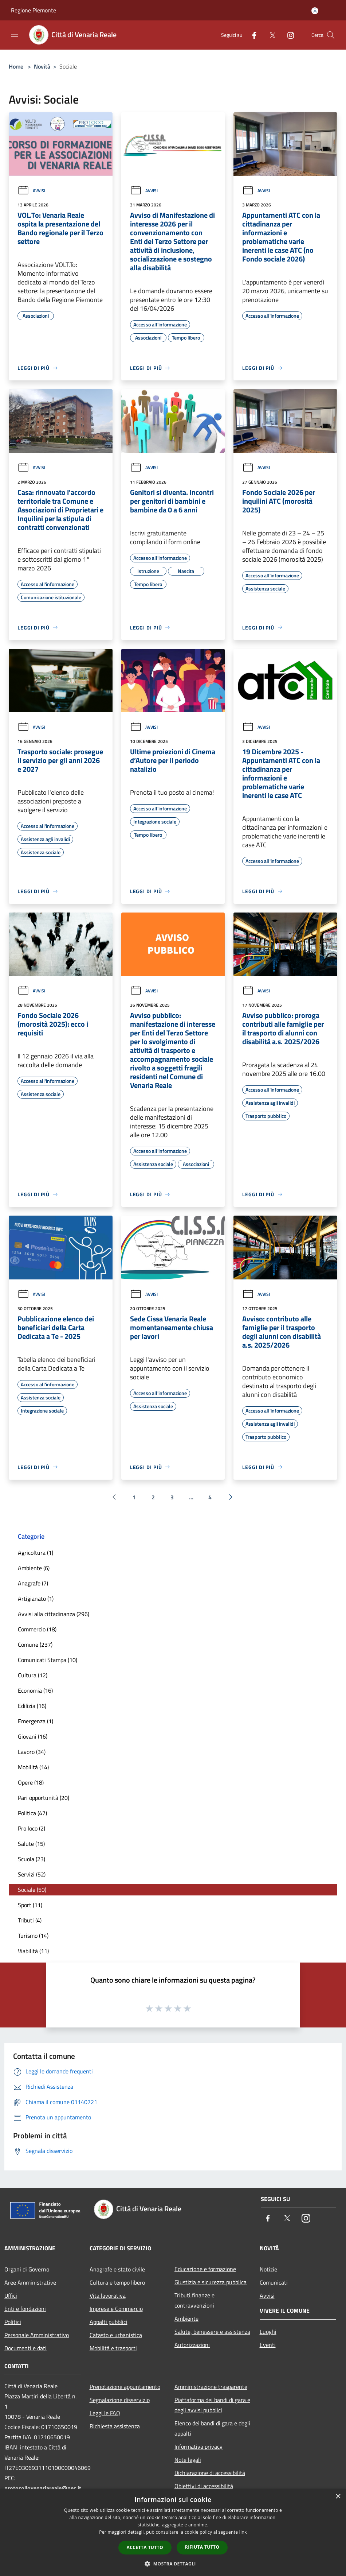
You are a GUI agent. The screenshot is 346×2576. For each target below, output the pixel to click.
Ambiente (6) (34, 1568)
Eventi (268, 2344)
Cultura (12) (32, 1675)
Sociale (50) (32, 1889)
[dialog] (173, 2532)
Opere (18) (31, 1782)
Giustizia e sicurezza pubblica (210, 2282)
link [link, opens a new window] (243, 2532)
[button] (173, 2563)
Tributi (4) (30, 1920)
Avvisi (31, 190)
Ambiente (186, 2318)
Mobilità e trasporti (113, 2348)
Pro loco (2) (31, 1828)
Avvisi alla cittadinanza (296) (53, 1613)
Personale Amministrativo (36, 2335)
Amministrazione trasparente (210, 2386)
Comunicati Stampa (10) (47, 1659)
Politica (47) (32, 1813)
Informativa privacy (198, 2446)
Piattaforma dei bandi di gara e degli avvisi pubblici (212, 2404)
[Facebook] (251, 35)
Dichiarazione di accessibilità (209, 2472)
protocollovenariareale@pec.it (42, 2488)
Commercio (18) (37, 1629)
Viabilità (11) (33, 1950)
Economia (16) (35, 1690)
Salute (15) (31, 1843)
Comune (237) (35, 1644)
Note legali (187, 2459)
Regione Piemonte (33, 10)
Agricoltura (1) (35, 1552)
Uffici (10, 2295)
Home (16, 66)
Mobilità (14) (33, 1767)
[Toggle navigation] (14, 34)
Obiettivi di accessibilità (203, 2486)
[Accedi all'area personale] (315, 11)
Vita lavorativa (108, 2295)
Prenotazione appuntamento (125, 2386)
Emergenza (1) (35, 1721)
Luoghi (268, 2331)
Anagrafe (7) (33, 1583)
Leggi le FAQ (105, 2413)
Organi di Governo (26, 2269)
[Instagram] (287, 35)
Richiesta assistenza (115, 2426)
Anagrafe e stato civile (117, 2269)
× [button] (338, 2496)
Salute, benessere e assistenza (212, 2331)
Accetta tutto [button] (145, 2547)
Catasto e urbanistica (116, 2335)
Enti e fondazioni (25, 2308)
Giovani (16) (32, 1736)
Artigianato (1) (36, 1598)
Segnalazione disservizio (120, 2399)
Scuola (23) (31, 1859)
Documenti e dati (25, 2348)
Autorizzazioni (192, 2344)
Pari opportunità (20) (43, 1797)
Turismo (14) (33, 1935)
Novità (42, 66)
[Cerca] (330, 35)
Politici (12, 2321)
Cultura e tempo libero (117, 2282)
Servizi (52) (32, 1874)
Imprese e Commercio (116, 2308)
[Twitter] (269, 35)
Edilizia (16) (32, 1705)
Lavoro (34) (32, 1751)
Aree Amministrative (30, 2282)
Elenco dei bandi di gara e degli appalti (212, 2428)
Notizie (268, 2269)
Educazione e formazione (205, 2269)
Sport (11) (30, 1905)
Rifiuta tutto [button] (202, 2547)
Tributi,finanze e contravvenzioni (194, 2300)
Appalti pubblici (108, 2321)
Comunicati (274, 2282)
